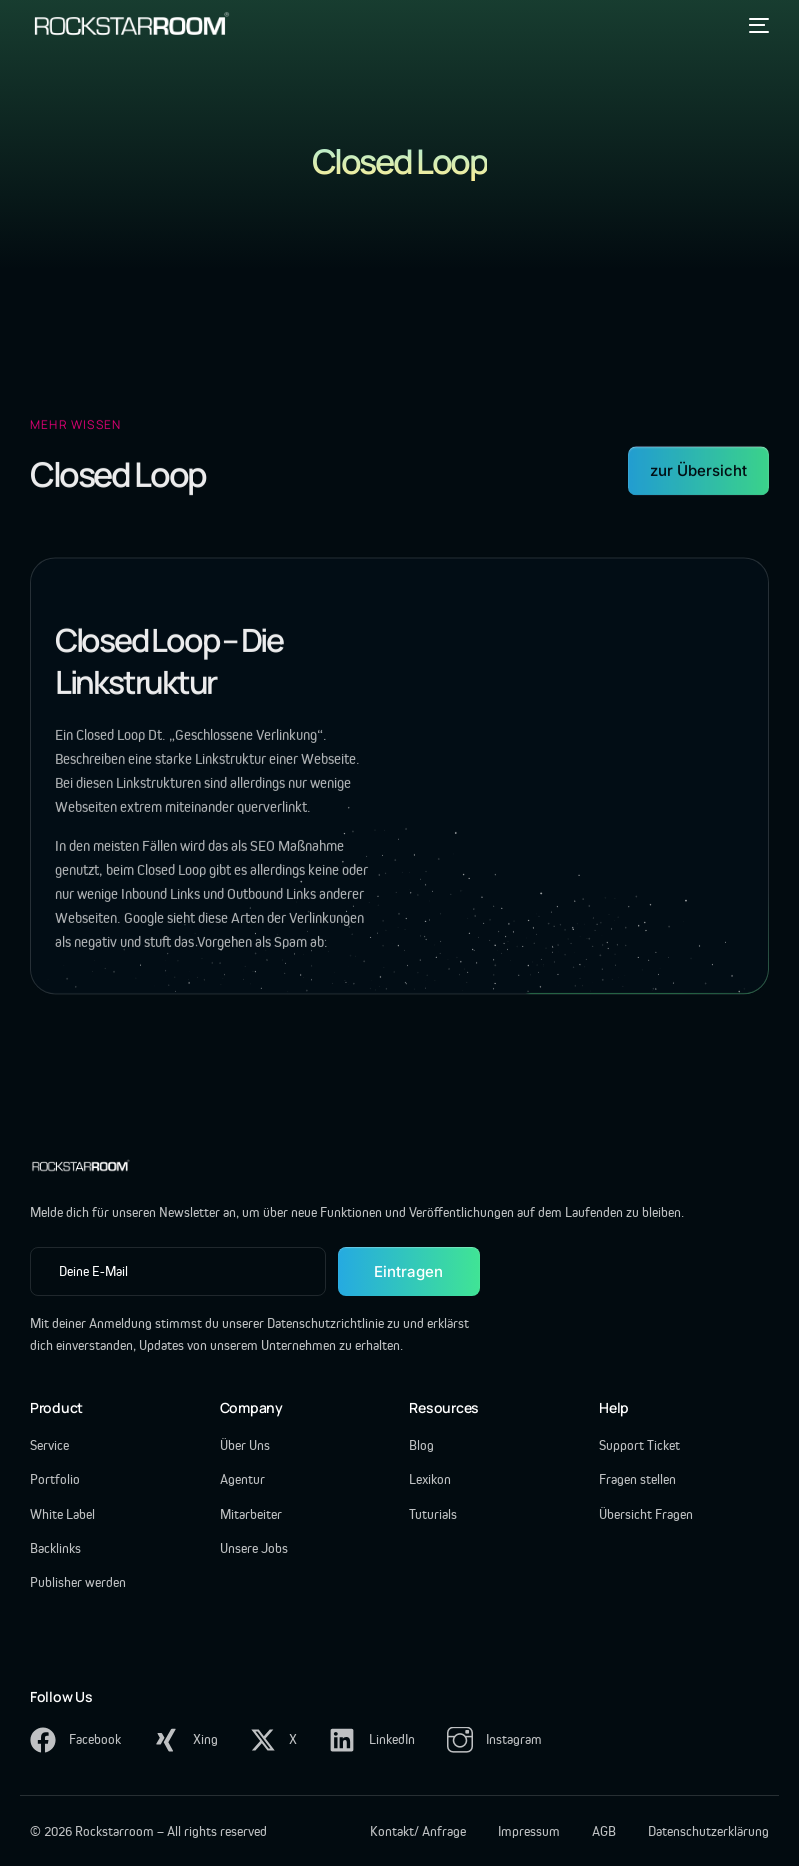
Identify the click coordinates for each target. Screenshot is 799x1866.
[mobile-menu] (755, 25)
